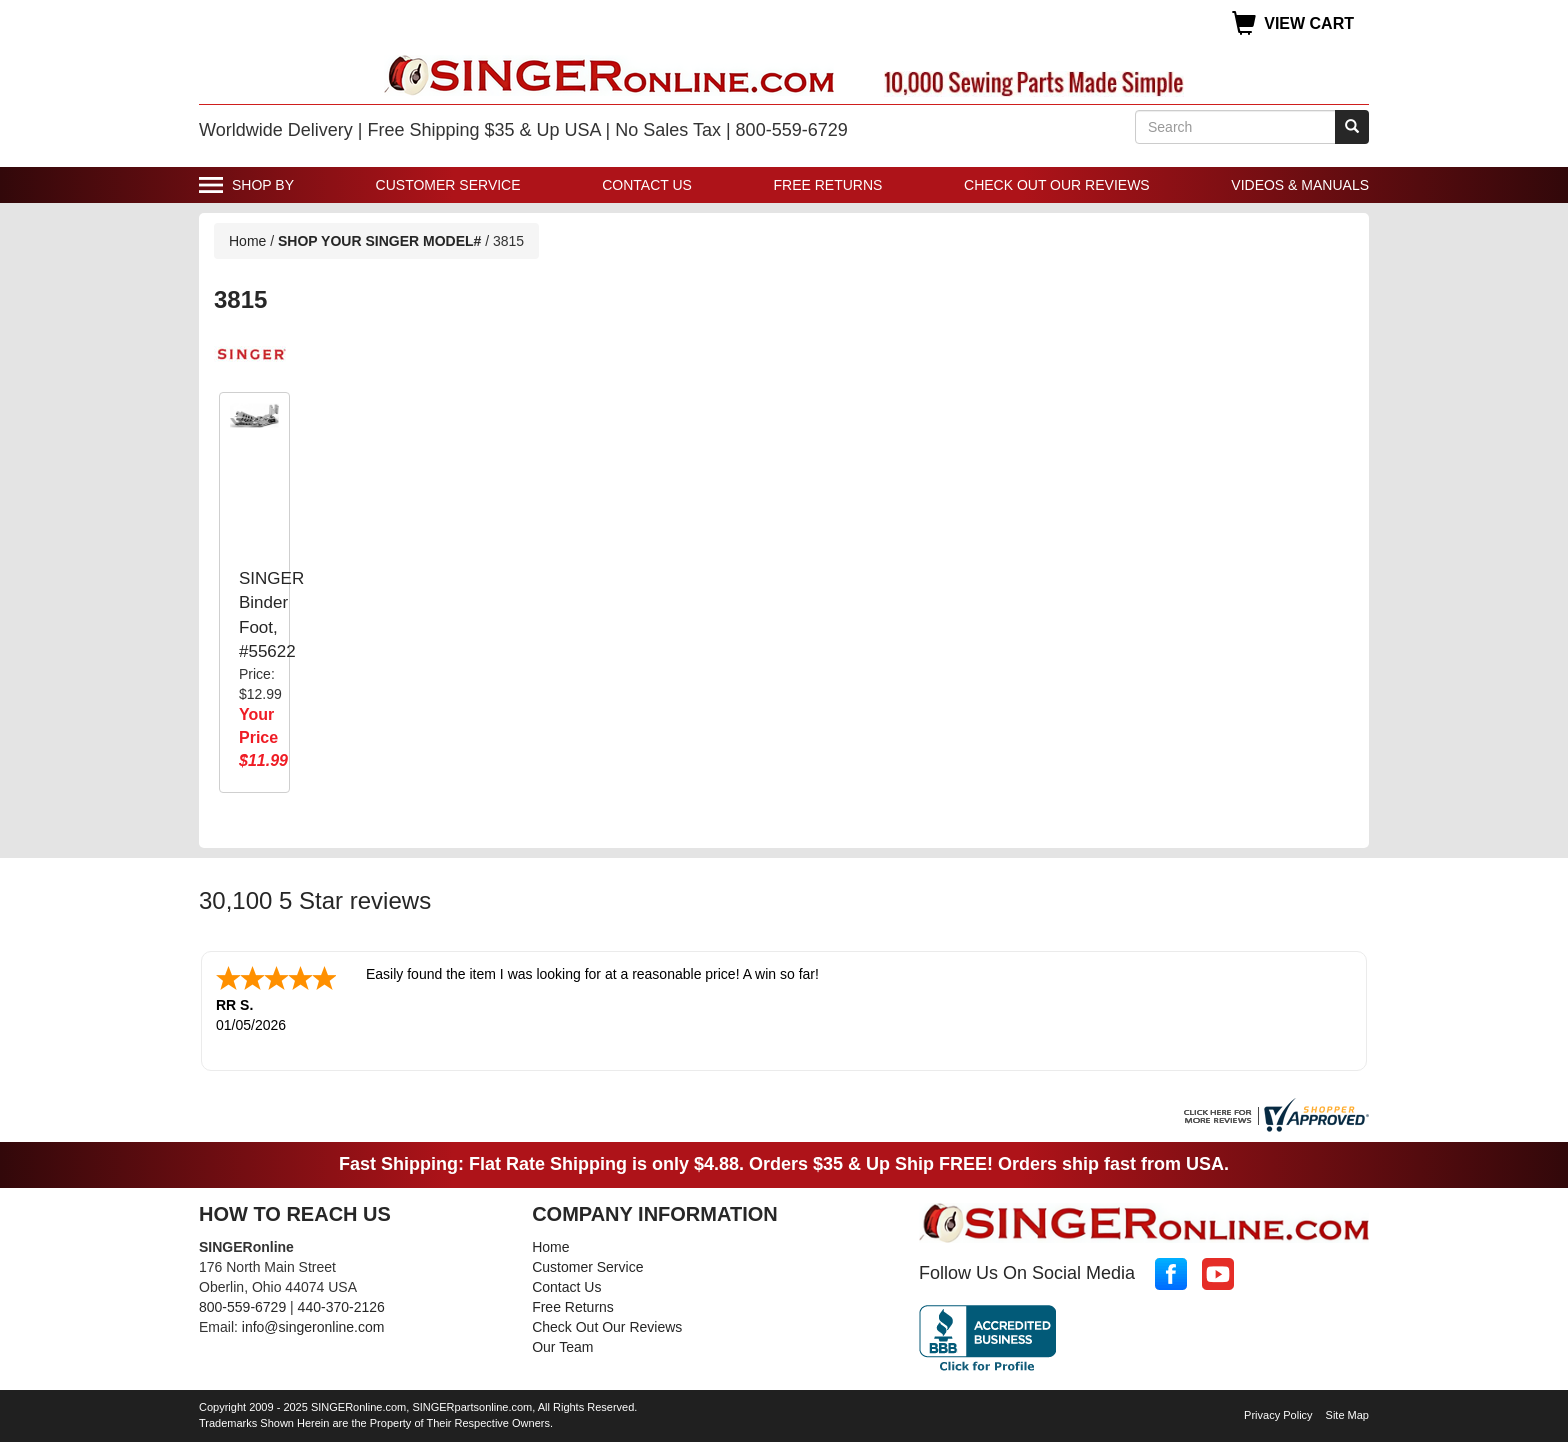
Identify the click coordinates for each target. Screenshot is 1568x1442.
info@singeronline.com (313, 1327)
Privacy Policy (1278, 1415)
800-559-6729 (242, 1307)
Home (247, 241)
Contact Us (647, 185)
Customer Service (448, 185)
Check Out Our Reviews (1057, 185)
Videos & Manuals (1300, 185)
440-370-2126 (341, 1307)
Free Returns (828, 185)
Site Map (1347, 1415)
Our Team (562, 1347)
